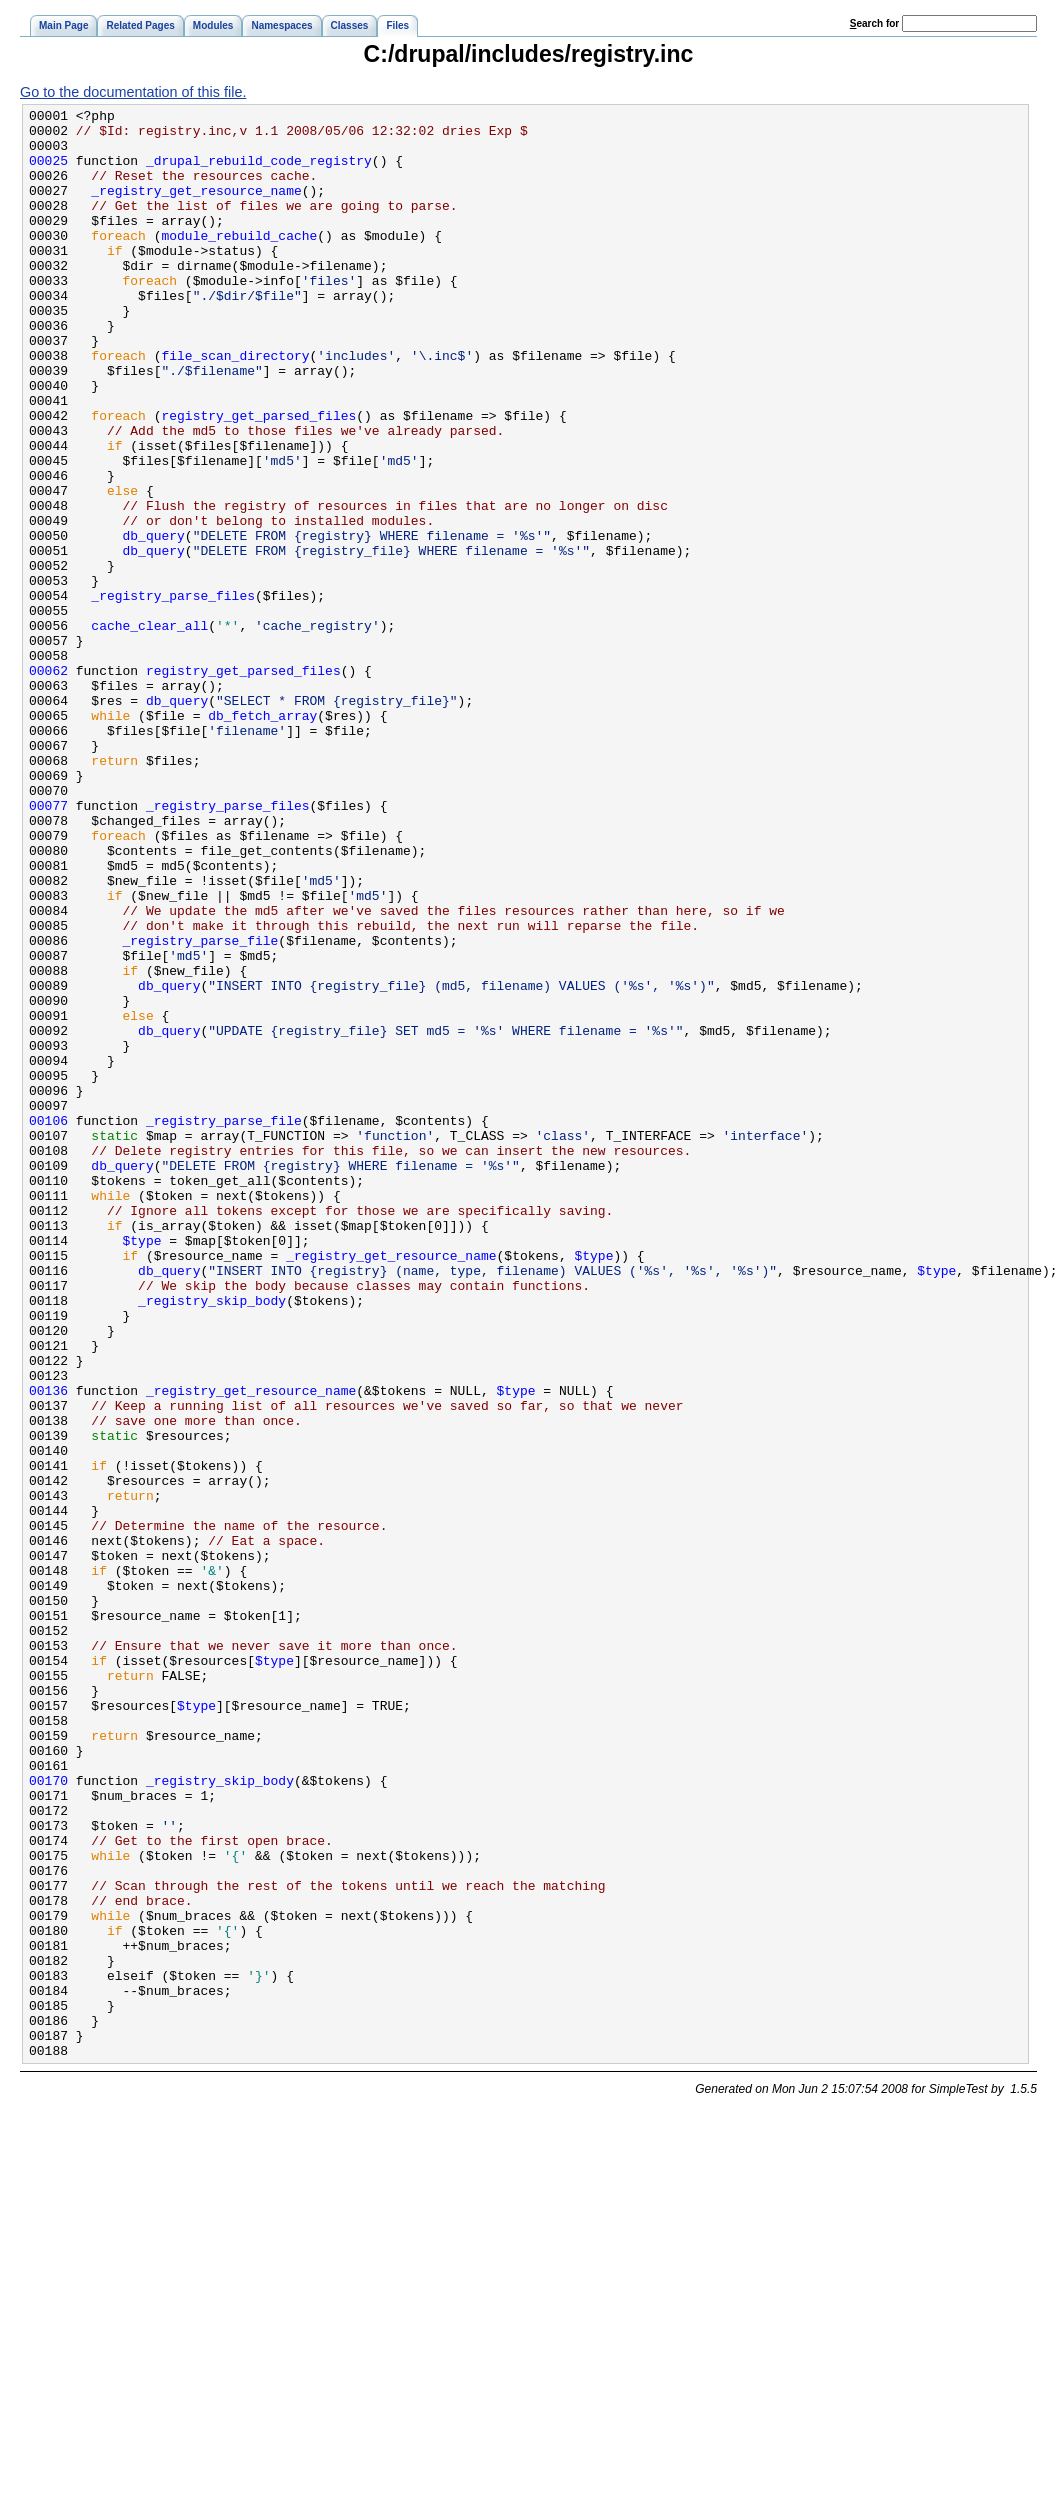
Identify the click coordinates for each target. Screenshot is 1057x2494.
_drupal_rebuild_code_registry (259, 172)
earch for (874, 23)
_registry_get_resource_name (196, 208)
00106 (48, 1324)
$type (142, 1468)
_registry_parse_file (201, 1108)
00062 (48, 784)
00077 (48, 946)
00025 (48, 172)
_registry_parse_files (173, 694)
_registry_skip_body (212, 1540)
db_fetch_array (262, 838)
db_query (154, 622)
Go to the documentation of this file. (133, 92)
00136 (48, 1648)
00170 (48, 2116)
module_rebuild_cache (239, 262)
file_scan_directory (235, 406)
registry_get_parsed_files (258, 478)
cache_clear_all (149, 730)
